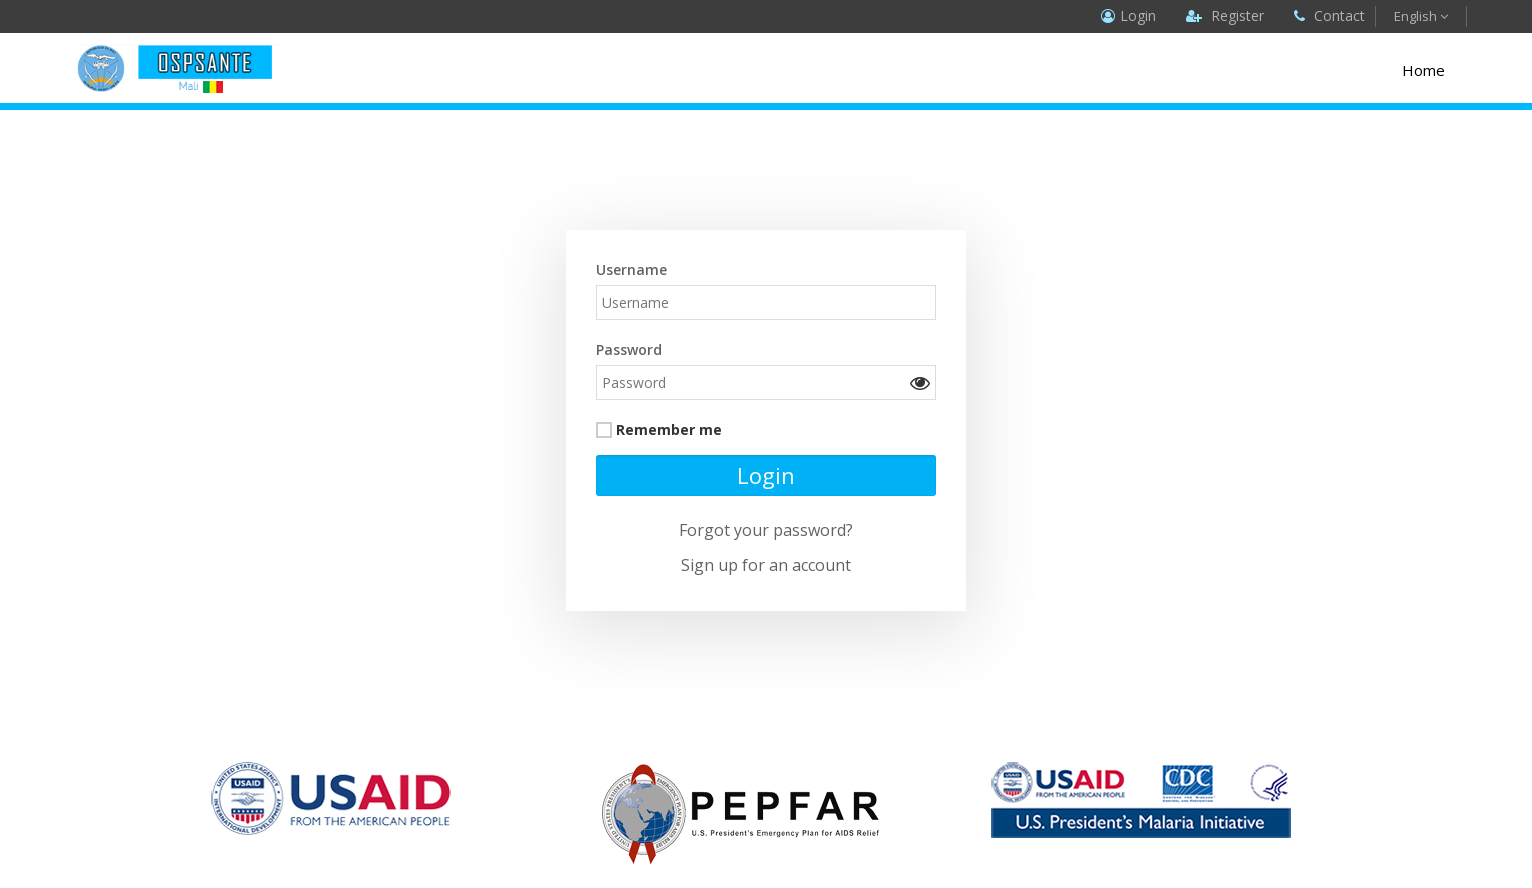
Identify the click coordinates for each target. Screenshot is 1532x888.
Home (1423, 70)
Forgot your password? (766, 530)
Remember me (669, 429)
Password (629, 349)
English (1421, 16)
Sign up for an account (766, 565)
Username (631, 269)
